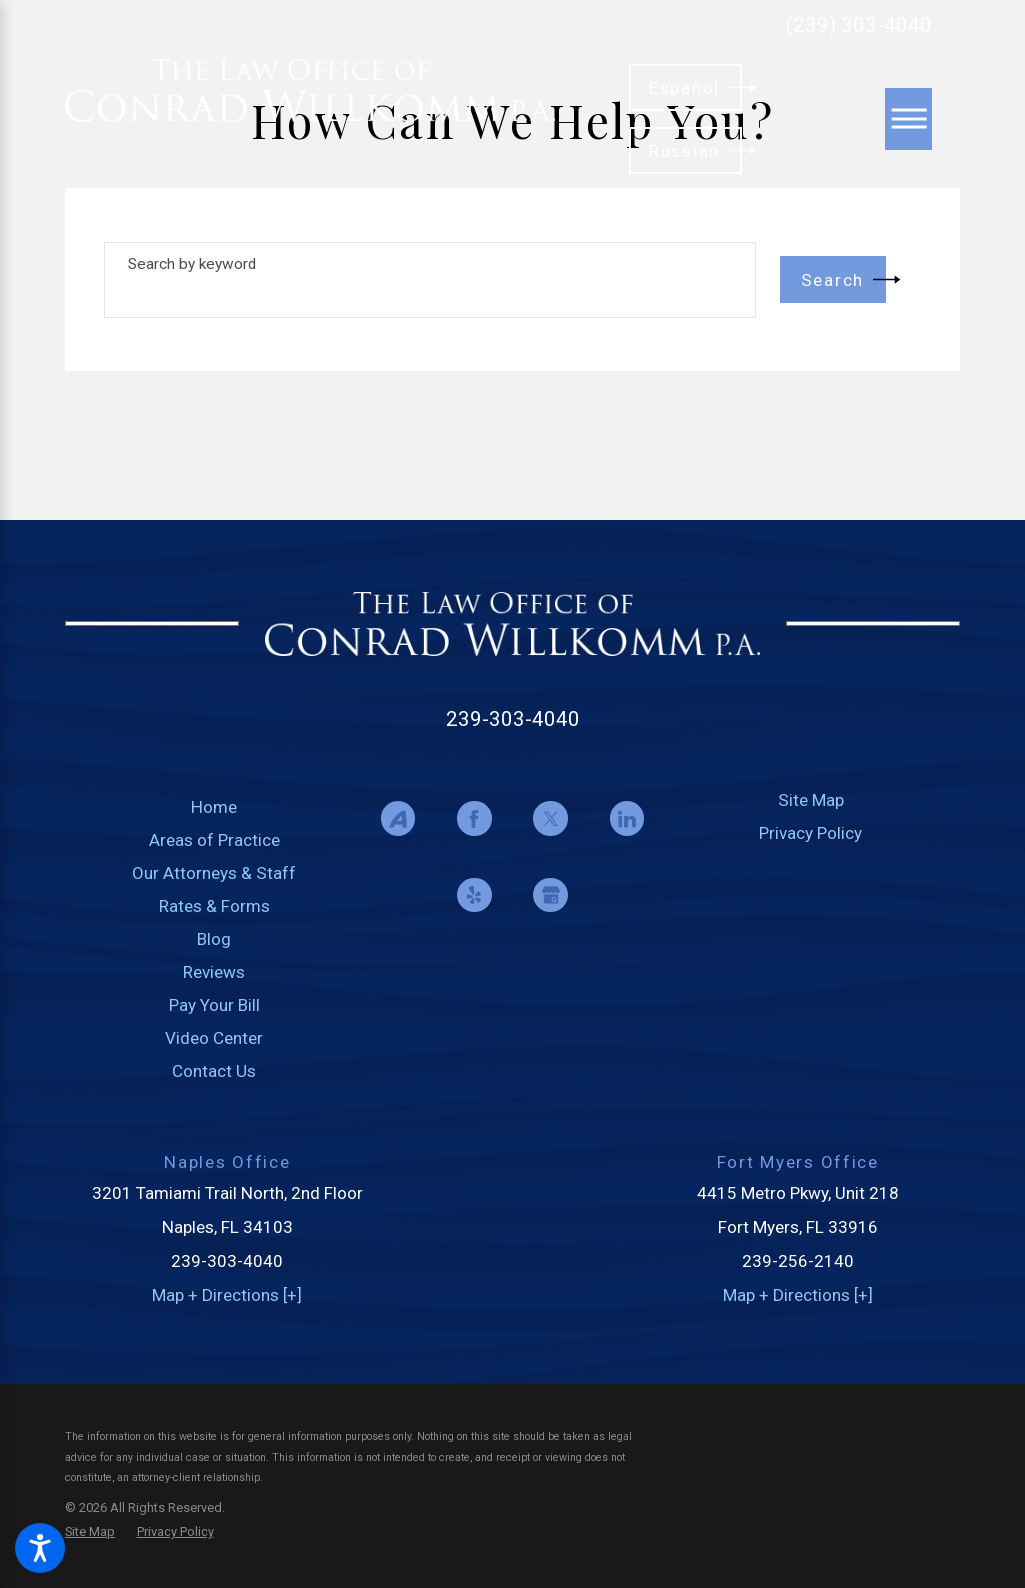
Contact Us (214, 1071)
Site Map (811, 800)
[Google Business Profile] (550, 895)
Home (214, 807)
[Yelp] (474, 895)
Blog (214, 939)
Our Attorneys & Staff (214, 873)
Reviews (214, 972)
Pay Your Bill (214, 1005)
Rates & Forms (214, 906)
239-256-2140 (798, 1261)
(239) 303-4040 (859, 25)
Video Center (214, 1038)
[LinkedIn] (627, 818)
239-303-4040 (513, 719)
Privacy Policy (810, 833)
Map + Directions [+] (227, 1295)
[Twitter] (550, 818)
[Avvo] (398, 818)
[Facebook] (474, 818)
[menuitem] (214, 808)
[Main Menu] (908, 119)
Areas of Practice (214, 840)
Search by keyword (192, 264)
